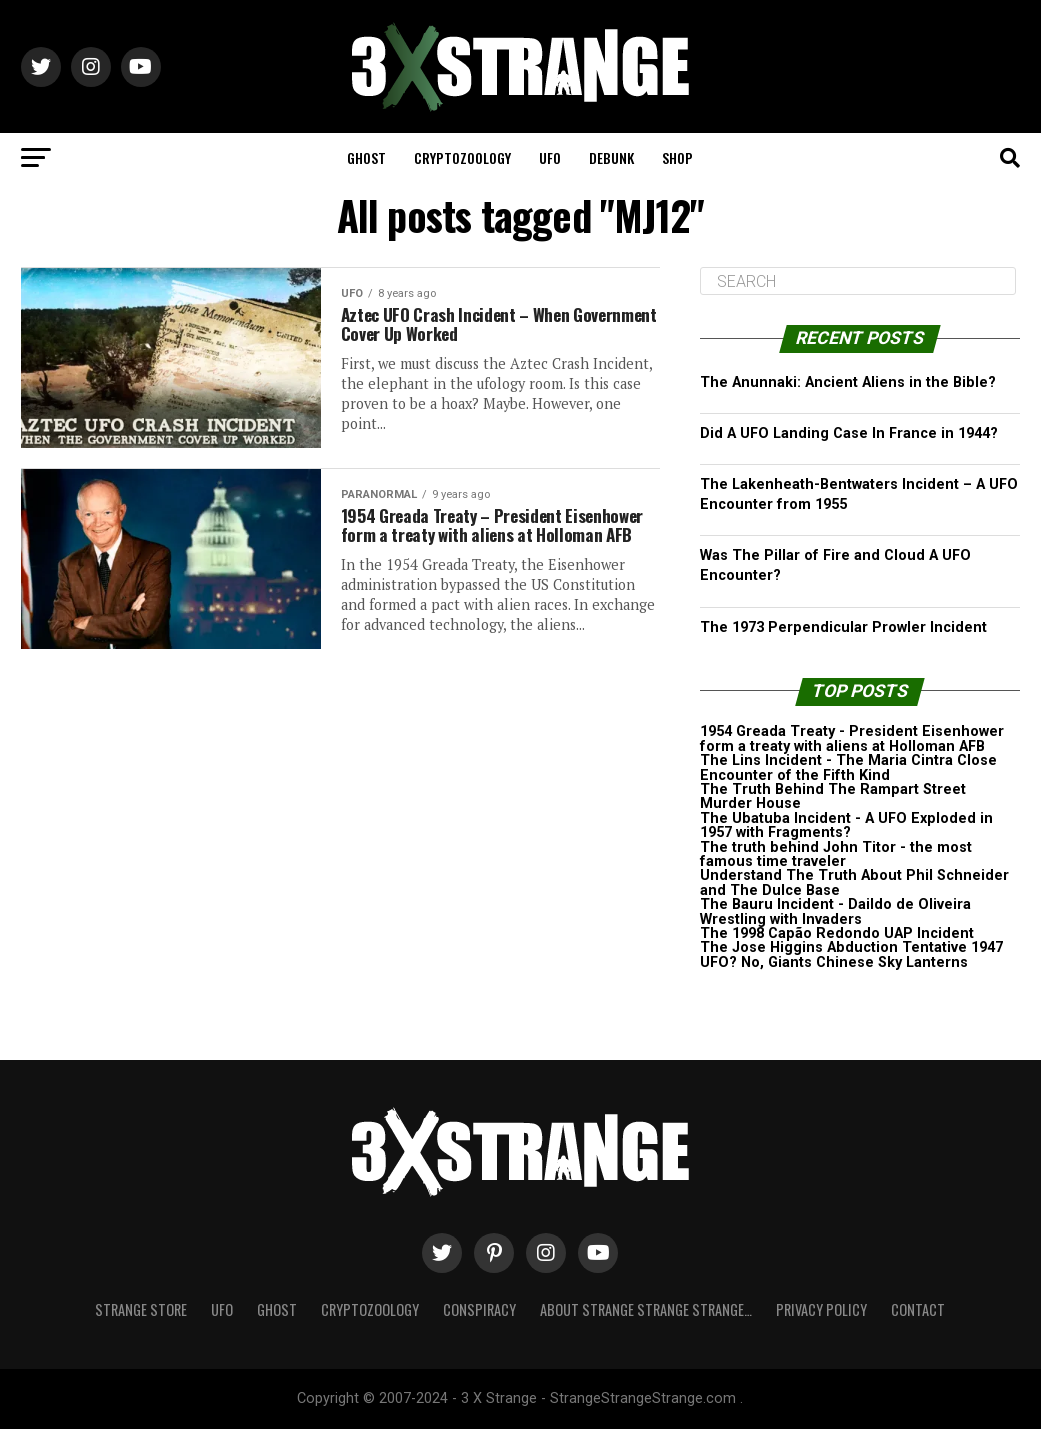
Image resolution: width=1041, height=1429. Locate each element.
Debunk (611, 157)
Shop (677, 157)
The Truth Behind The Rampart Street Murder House (833, 796)
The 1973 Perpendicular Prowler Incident (843, 627)
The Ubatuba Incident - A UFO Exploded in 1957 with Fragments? (846, 825)
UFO (550, 157)
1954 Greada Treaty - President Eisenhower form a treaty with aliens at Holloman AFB (852, 738)
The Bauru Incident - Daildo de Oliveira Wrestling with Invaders (835, 911)
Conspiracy (479, 1309)
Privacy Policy (821, 1309)
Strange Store (141, 1309)
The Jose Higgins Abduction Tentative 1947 (851, 947)
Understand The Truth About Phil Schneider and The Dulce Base (854, 882)
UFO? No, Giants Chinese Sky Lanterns (834, 962)
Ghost (366, 157)
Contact (918, 1309)
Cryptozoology (462, 157)
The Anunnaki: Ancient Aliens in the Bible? (848, 382)
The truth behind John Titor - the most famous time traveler (836, 854)
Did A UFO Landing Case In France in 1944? (849, 433)
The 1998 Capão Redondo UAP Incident (837, 933)
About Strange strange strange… (646, 1309)
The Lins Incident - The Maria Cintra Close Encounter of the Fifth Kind (848, 767)
